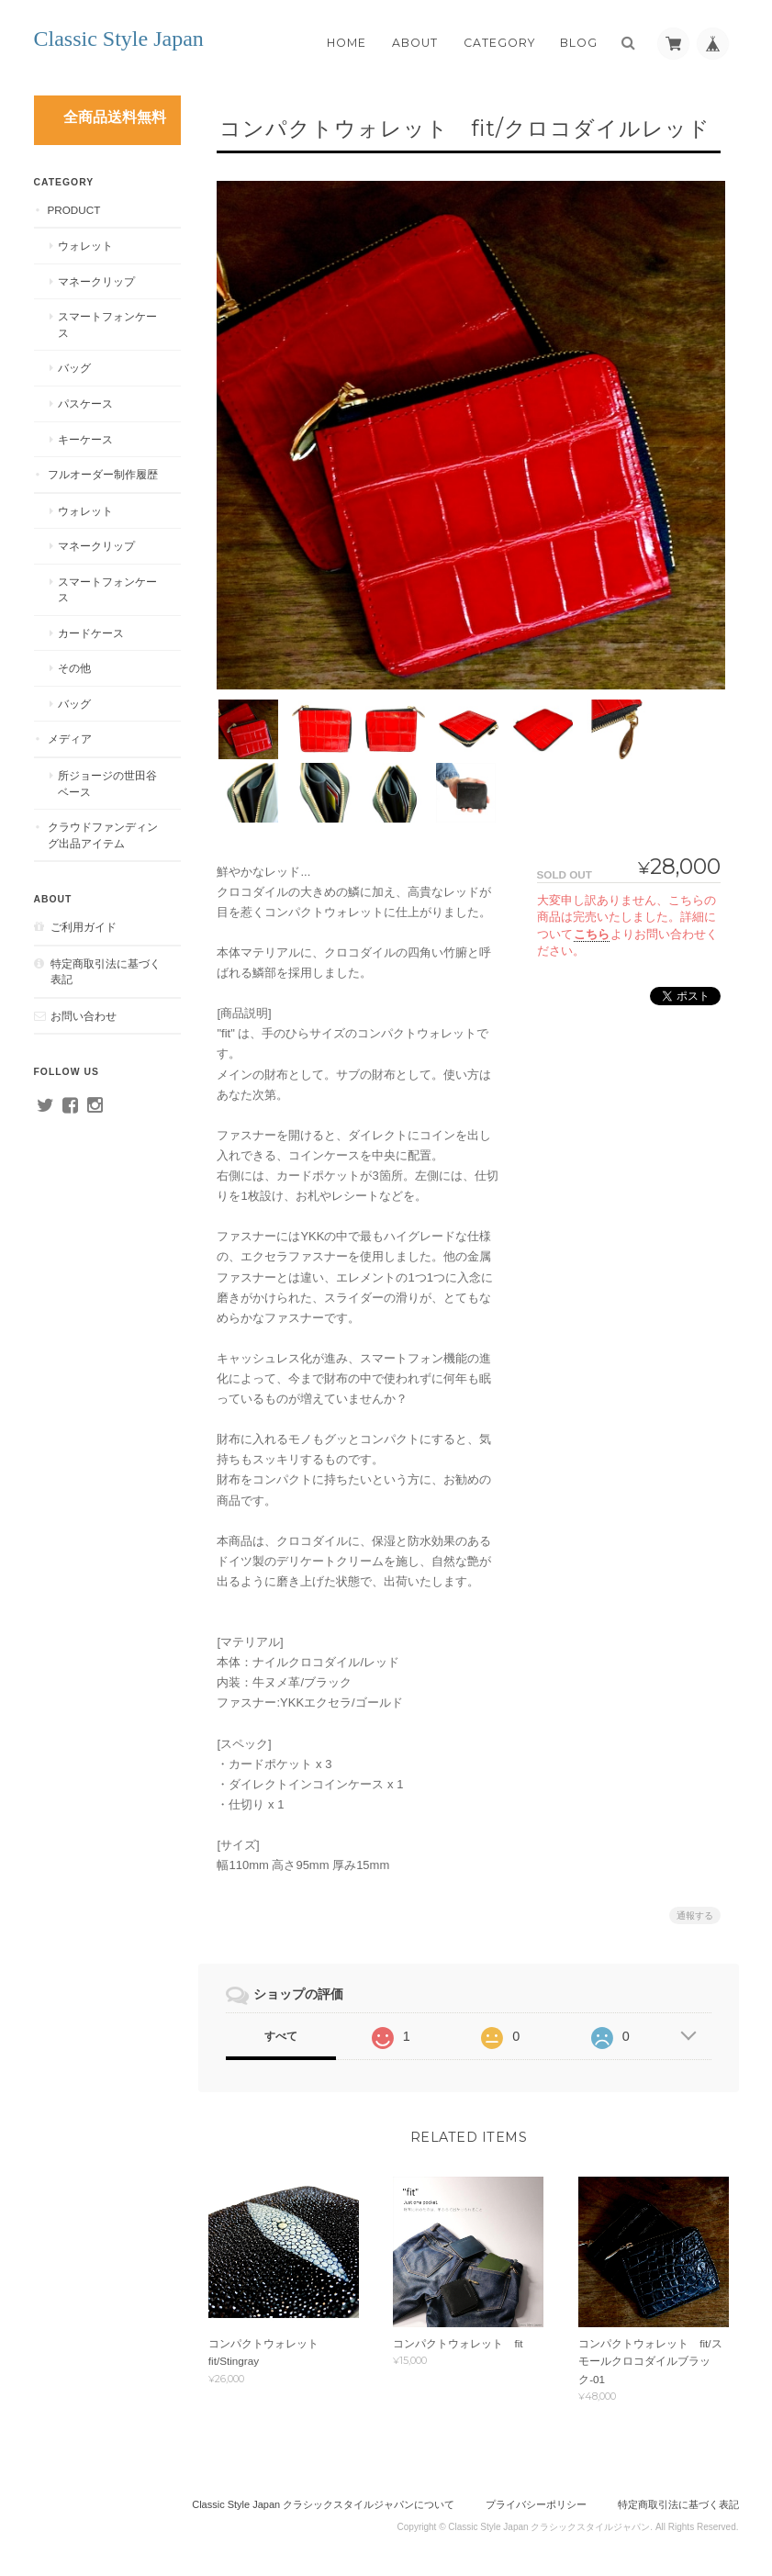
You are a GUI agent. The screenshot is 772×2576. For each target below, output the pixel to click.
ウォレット (85, 246)
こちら (592, 927)
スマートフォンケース (107, 324)
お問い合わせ (83, 1016)
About (415, 43)
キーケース (85, 439)
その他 (74, 668)
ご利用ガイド (83, 927)
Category (499, 43)
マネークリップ (96, 281)
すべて (280, 2029)
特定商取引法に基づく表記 (105, 972)
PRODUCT (74, 210)
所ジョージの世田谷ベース (107, 783)
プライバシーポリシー (536, 2499)
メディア (70, 739)
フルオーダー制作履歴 (103, 474)
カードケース (91, 633)
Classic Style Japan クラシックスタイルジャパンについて (323, 2499)
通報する (695, 1909)
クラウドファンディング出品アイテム (103, 835)
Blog (579, 43)
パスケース (85, 403)
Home (346, 43)
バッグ (74, 368)
